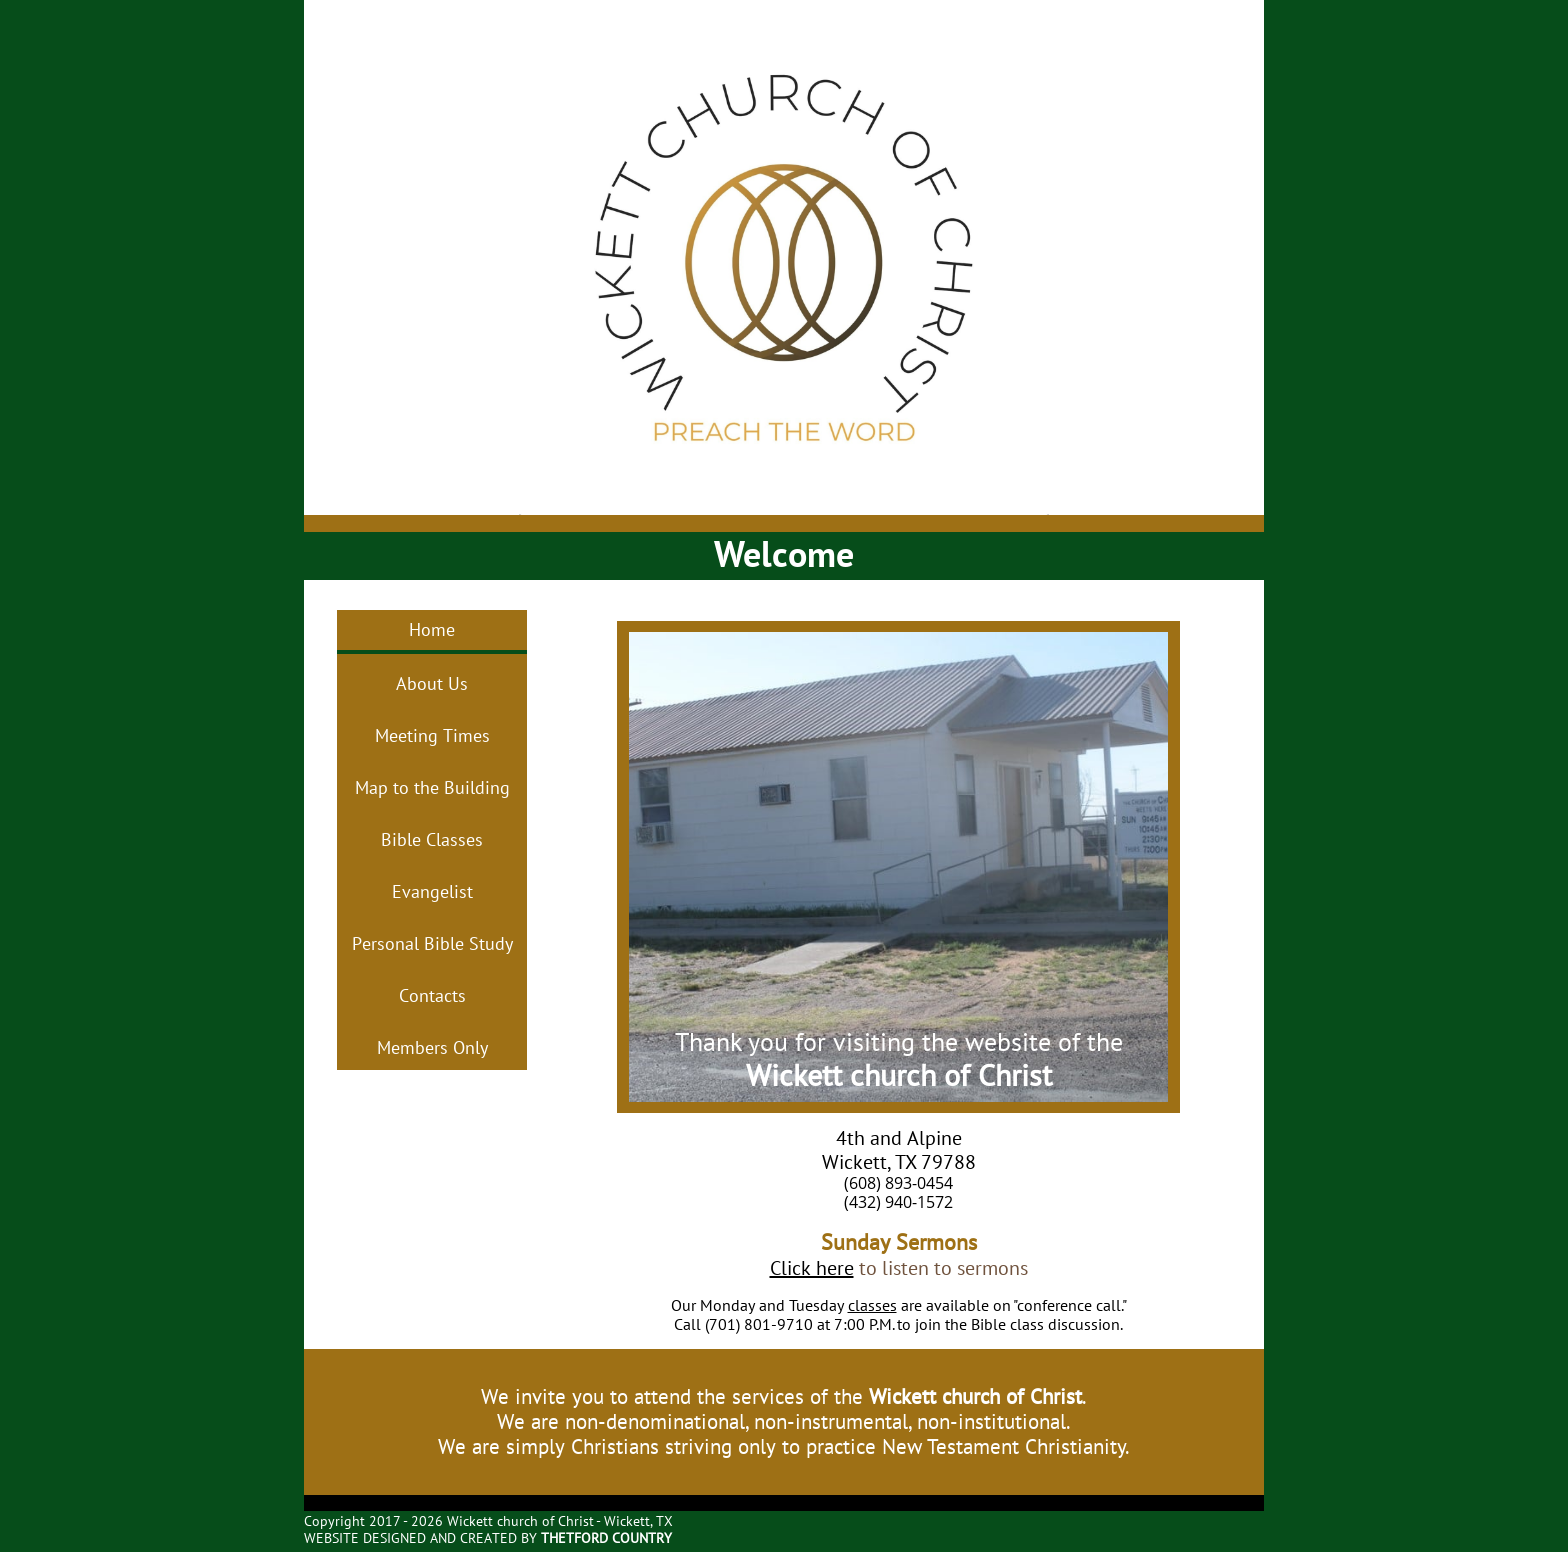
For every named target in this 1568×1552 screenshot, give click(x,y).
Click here (812, 1268)
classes (872, 1305)
